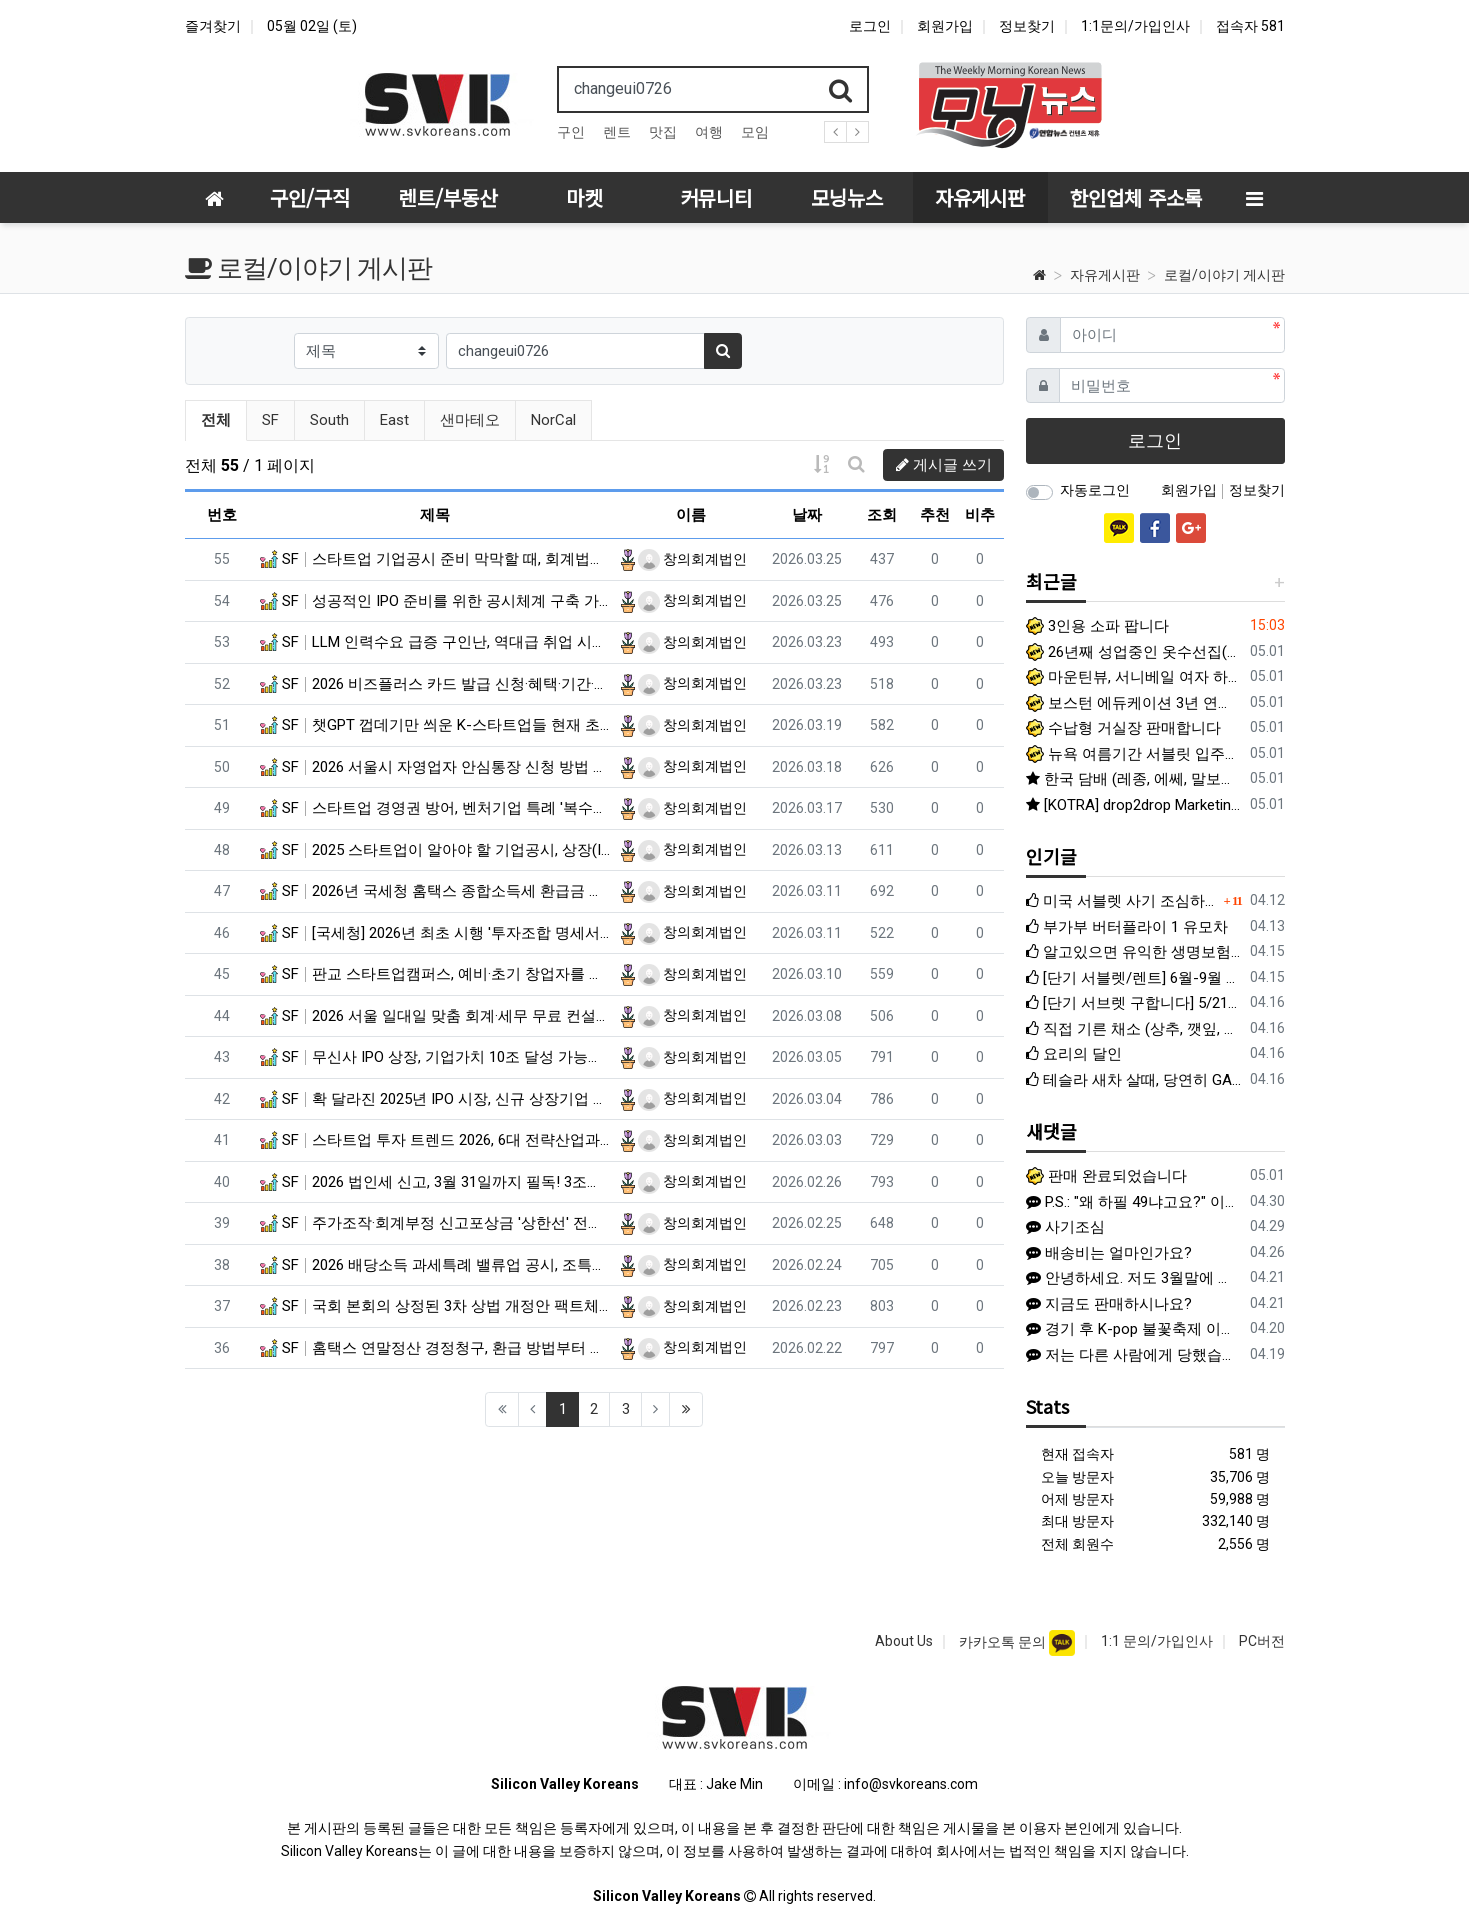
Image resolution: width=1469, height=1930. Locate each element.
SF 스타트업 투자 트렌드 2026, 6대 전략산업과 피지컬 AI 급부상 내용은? (435, 1140)
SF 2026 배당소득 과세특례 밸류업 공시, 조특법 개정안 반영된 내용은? (435, 1265)
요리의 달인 (1074, 1054)
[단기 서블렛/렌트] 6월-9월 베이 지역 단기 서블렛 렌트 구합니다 (1134, 978)
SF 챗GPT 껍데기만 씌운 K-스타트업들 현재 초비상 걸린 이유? (435, 725)
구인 (571, 132)
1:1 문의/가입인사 (1157, 1641)
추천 (935, 515)
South (329, 420)
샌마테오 (470, 420)
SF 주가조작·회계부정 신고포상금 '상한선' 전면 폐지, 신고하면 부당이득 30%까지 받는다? (435, 1223)
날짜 (807, 515)
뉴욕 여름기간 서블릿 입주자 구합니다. (1134, 754)
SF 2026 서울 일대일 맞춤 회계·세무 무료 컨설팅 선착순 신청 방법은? (435, 1016)
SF (270, 420)
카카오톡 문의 (1004, 1642)
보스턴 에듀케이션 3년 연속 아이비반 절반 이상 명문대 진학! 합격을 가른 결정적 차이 (1134, 703)
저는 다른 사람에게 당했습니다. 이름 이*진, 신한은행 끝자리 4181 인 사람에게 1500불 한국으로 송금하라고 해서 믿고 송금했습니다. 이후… (1130, 1355)
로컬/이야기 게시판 (1224, 275)
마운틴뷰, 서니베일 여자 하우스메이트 (1134, 677)
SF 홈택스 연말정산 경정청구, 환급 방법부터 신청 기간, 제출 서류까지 (435, 1348)
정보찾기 (1027, 26)
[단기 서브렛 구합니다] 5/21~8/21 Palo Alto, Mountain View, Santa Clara (1134, 1003)
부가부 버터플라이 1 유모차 (1127, 927)
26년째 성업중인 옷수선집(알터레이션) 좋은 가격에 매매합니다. (1134, 652)
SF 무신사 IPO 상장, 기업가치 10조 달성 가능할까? (435, 1057)
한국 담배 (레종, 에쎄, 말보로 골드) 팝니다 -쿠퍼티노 (1134, 779)
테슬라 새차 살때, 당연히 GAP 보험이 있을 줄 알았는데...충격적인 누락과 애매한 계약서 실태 (1134, 1080)
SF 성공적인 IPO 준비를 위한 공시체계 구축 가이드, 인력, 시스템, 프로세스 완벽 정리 (435, 601)
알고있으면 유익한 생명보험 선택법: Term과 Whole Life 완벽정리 (1134, 952)
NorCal (553, 420)
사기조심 (1065, 1227)
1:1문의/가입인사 (1135, 26)
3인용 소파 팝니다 (1097, 626)
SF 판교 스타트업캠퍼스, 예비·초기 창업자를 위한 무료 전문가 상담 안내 (435, 974)
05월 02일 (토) (312, 26)
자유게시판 (1105, 275)
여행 (709, 132)
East (394, 420)
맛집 (663, 132)
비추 (980, 515)
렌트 (617, 132)
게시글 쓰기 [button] (944, 465)
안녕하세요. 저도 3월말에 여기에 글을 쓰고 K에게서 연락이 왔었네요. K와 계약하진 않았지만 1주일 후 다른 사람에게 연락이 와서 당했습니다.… (1130, 1278)
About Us (904, 1641)
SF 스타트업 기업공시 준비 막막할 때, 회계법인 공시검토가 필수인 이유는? (435, 559)
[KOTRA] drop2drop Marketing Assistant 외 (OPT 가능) (1134, 805)
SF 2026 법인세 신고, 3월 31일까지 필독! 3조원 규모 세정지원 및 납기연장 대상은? (435, 1182)
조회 (882, 515)
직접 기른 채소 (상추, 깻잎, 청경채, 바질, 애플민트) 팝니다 (1134, 1029)
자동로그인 (1095, 490)
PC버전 (1262, 1641)
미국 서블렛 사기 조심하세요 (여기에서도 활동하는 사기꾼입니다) (1122, 901)
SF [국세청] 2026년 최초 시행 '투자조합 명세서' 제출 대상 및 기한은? (435, 933)
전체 (216, 420)
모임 (755, 132)
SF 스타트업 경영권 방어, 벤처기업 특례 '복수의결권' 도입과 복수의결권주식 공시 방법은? (435, 808)
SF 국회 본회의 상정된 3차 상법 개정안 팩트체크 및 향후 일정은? (435, 1306)
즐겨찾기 (213, 26)
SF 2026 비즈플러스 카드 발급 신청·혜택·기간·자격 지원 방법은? (435, 684)
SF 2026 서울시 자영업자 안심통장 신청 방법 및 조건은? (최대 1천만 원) (435, 767)
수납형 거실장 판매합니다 (1123, 728)
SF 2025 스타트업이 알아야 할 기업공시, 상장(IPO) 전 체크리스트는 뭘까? (435, 850)
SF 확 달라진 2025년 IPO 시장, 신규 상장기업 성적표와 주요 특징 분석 (435, 1099)
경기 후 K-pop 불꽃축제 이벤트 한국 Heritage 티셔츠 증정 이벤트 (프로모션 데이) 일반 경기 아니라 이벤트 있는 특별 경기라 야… (1130, 1329)
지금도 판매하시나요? (1109, 1304)
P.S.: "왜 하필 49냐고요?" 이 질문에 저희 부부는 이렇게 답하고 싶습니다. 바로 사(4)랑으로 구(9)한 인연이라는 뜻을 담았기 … (1130, 1202)
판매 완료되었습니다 (1106, 1176)
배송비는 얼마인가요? (1109, 1253)
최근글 (1051, 581)
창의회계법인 (692, 559)
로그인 (870, 26)
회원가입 (945, 26)
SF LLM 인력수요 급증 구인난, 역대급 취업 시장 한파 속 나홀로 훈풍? (435, 642)
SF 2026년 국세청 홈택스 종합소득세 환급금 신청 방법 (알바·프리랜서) (435, 891)
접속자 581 (1250, 26)
